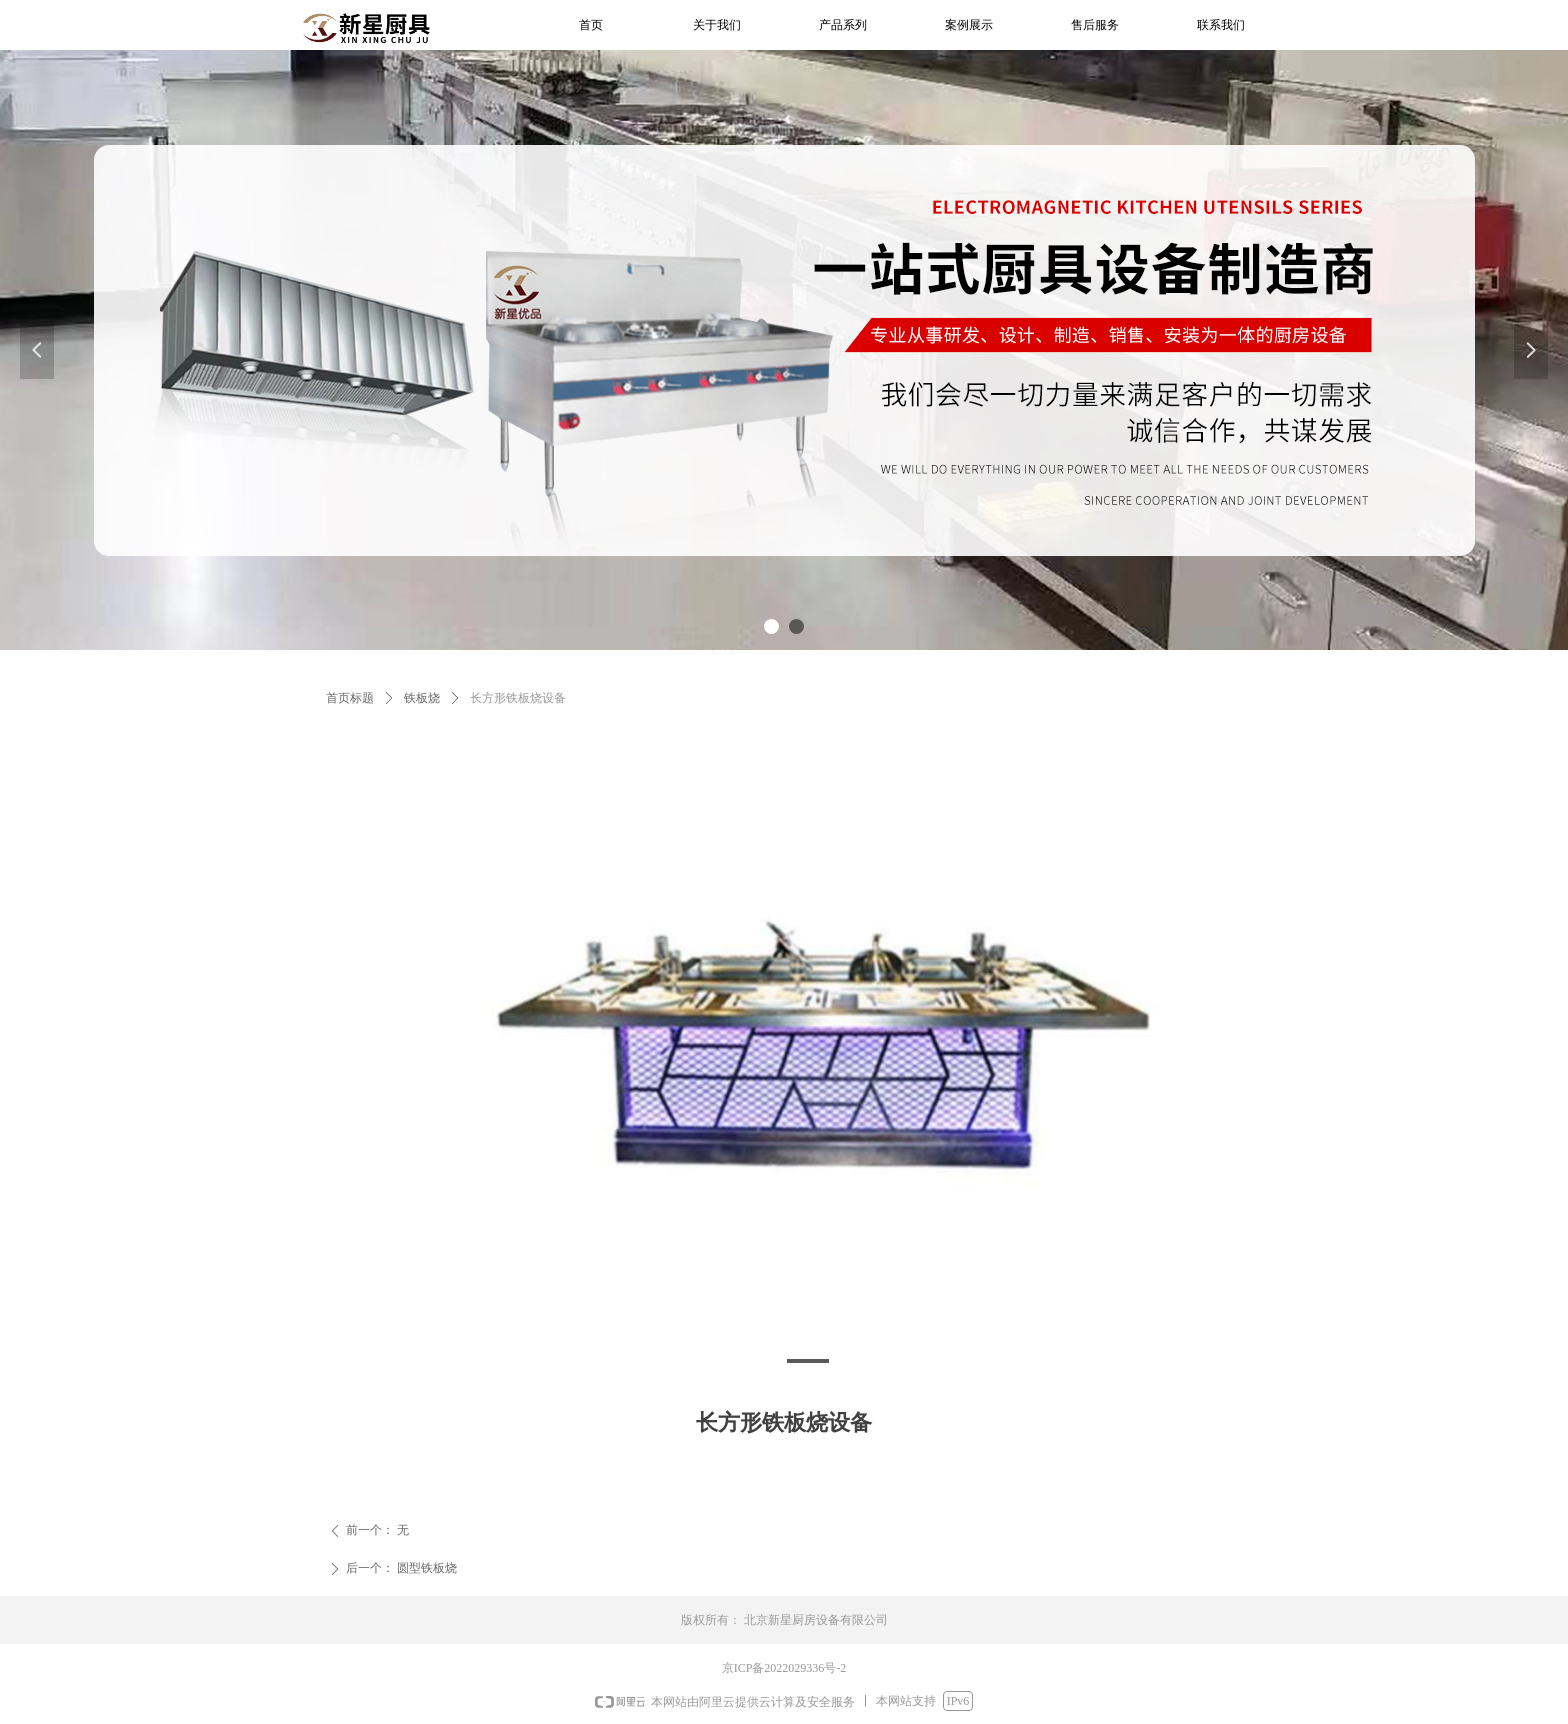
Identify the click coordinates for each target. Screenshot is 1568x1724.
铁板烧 (422, 698)
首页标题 (350, 698)
